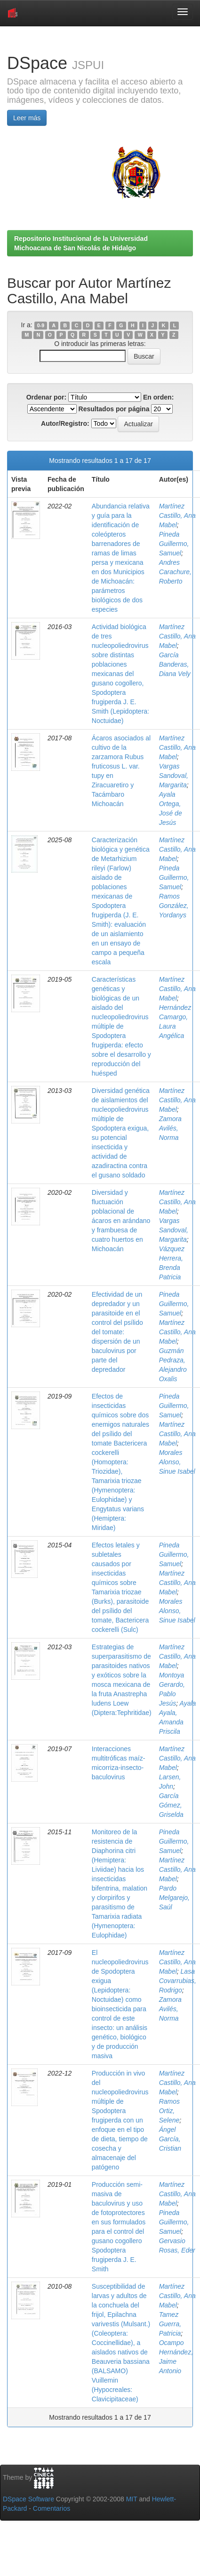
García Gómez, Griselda (171, 1805)
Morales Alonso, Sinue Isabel (177, 1462)
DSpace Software (28, 2499)
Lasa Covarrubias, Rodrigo (177, 1981)
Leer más (26, 118)
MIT (131, 2499)
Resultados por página (114, 409)
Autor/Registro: (65, 423)
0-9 (40, 325)
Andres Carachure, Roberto (175, 572)
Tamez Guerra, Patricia (170, 2324)
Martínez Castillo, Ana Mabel (177, 515)
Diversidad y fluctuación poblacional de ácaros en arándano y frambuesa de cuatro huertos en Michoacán (121, 1221)
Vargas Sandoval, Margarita (173, 775)
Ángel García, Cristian (170, 2139)
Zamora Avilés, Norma (170, 1128)
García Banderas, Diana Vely (175, 664)
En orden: (158, 397)
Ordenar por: (46, 397)
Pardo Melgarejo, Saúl (174, 1897)
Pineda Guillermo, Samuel (174, 544)
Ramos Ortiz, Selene (169, 2111)
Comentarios (51, 2508)
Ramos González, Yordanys (174, 905)
